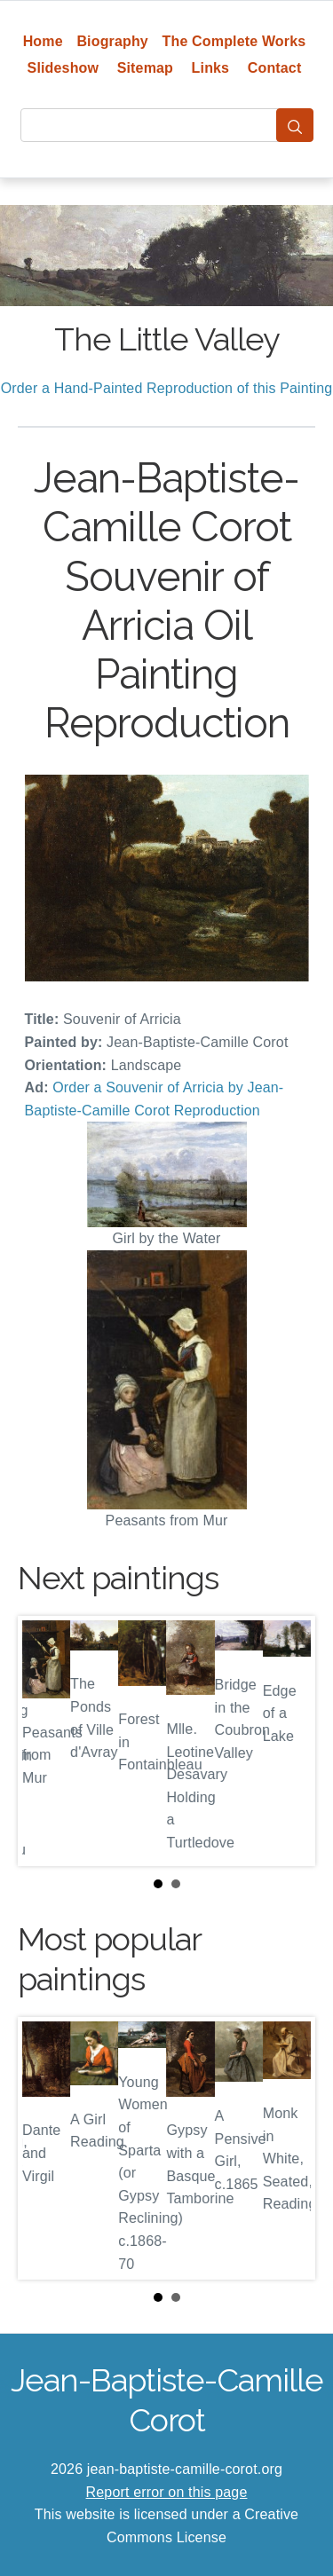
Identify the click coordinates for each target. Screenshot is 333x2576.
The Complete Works (234, 41)
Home (43, 41)
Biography (112, 41)
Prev (45, 1741)
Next (288, 1741)
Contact (275, 67)
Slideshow (63, 67)
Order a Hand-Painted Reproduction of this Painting (167, 388)
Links (211, 67)
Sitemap (145, 67)
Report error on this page (167, 2492)
